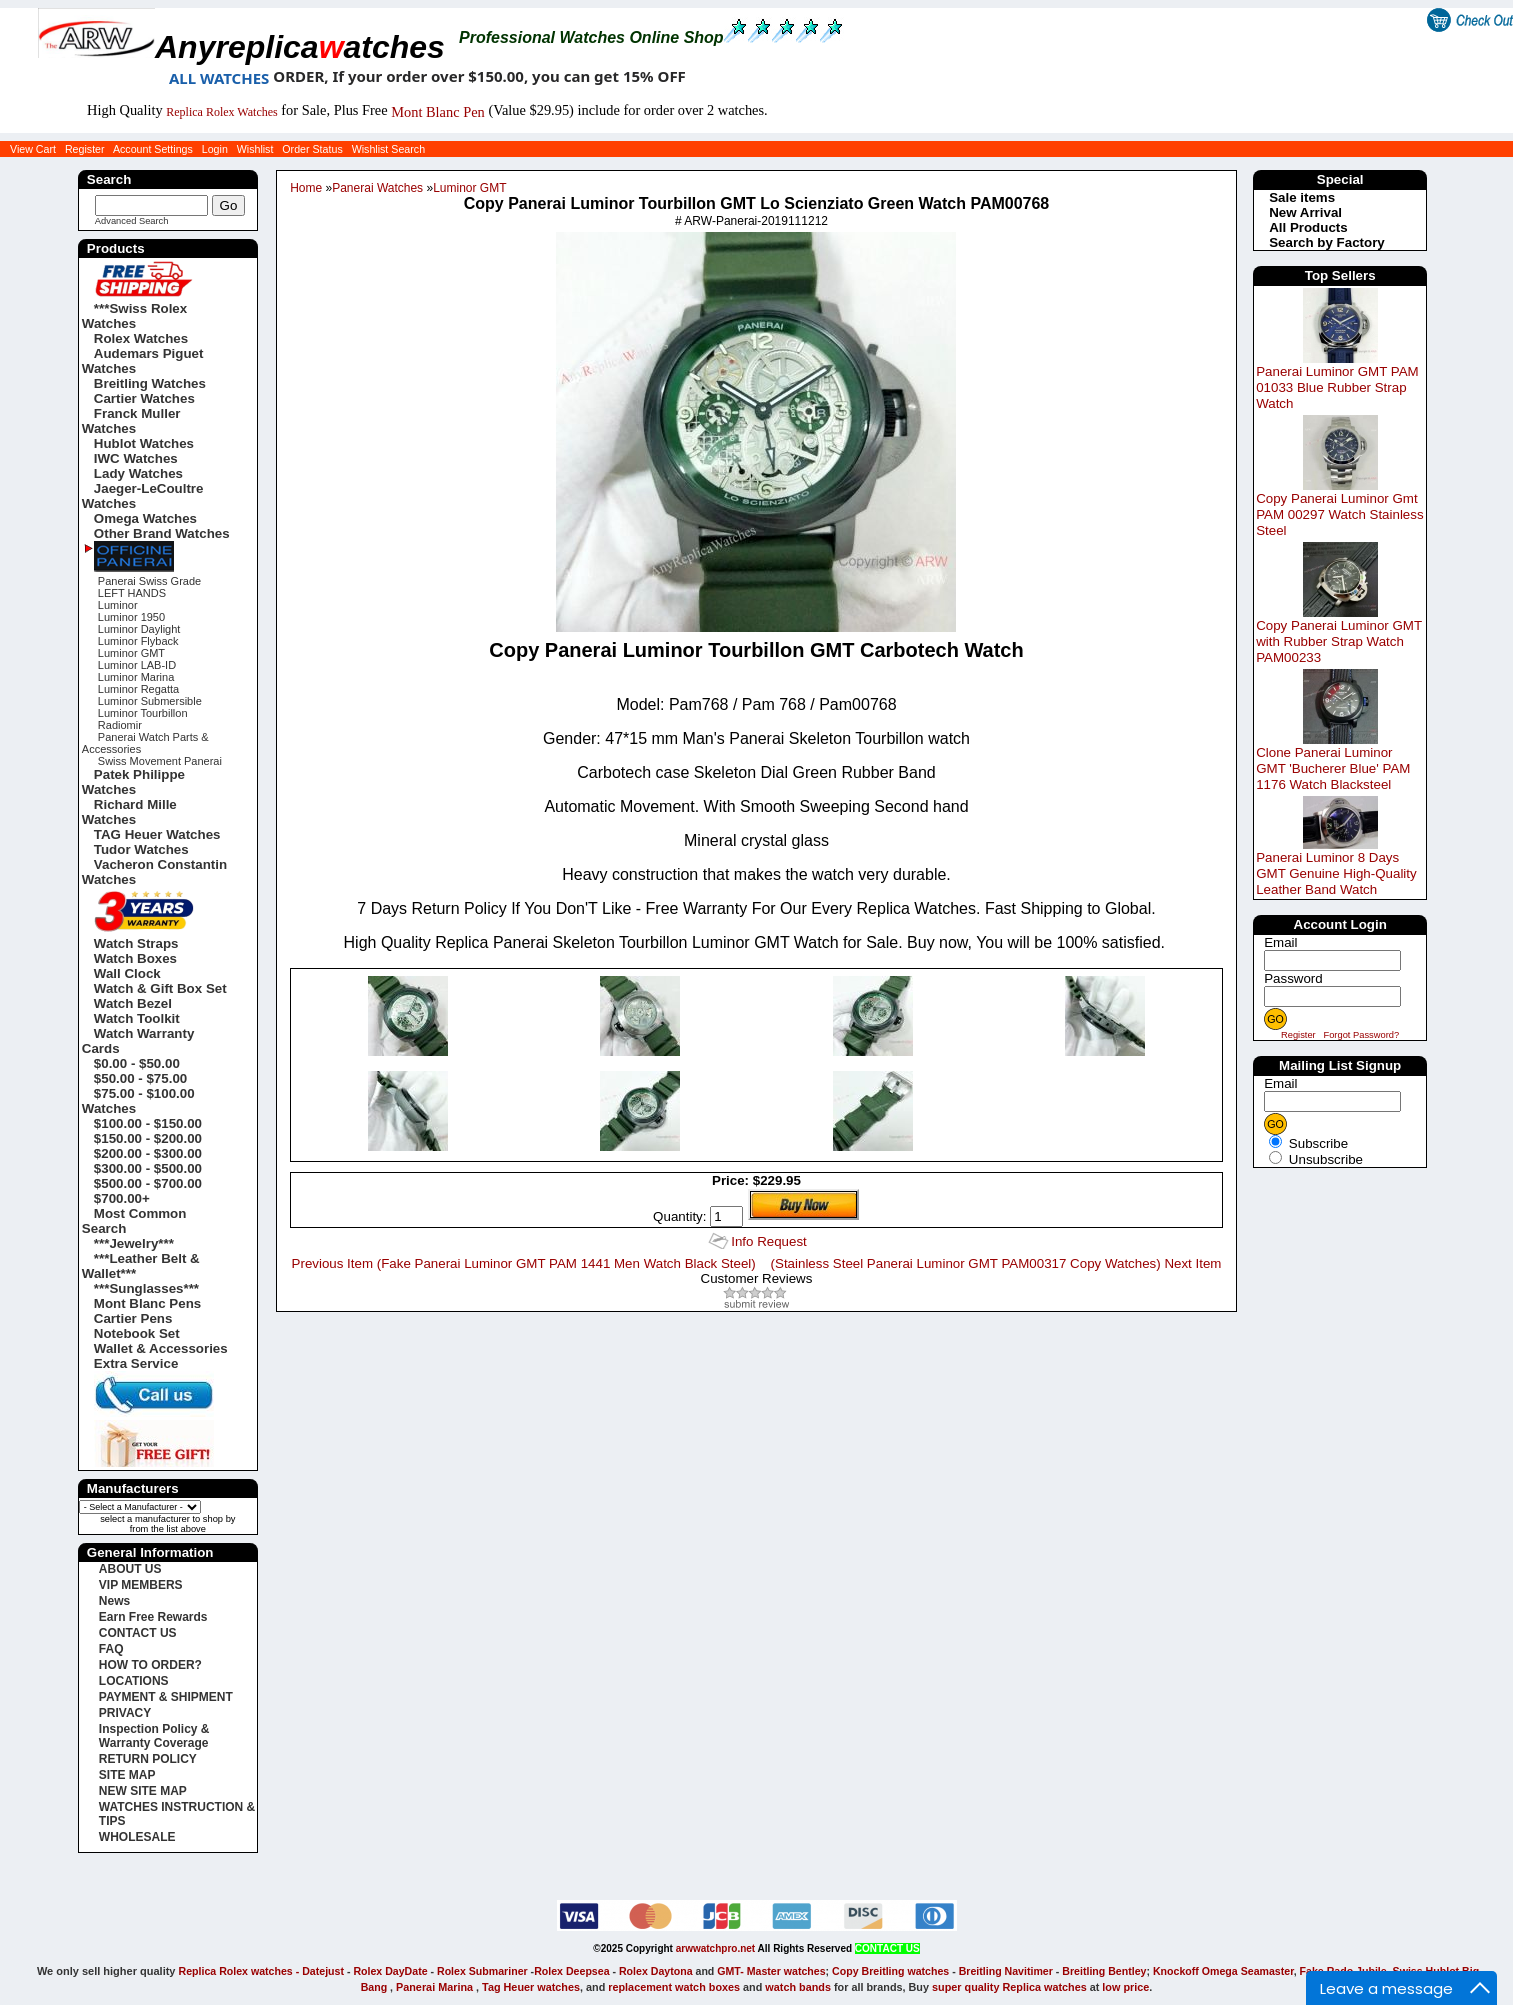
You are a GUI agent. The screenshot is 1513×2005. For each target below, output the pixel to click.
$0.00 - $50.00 (137, 1063)
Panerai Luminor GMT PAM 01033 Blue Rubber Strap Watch (1337, 387)
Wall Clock (127, 973)
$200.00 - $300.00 (148, 1153)
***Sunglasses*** (146, 1288)
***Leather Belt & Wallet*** (141, 1266)
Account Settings (153, 149)
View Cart (33, 149)
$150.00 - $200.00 (148, 1138)
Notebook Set (137, 1333)
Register (85, 149)
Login (215, 149)
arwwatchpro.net (715, 1948)
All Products (1308, 227)
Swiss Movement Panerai (160, 761)
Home (306, 188)
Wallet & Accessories (161, 1348)
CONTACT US (138, 1633)
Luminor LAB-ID (137, 665)
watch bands (798, 1987)
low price (1125, 1987)
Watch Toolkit (137, 1018)
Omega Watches (145, 518)
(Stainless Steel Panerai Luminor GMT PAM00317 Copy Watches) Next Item (996, 1263)
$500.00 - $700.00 (148, 1183)
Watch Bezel (133, 1003)
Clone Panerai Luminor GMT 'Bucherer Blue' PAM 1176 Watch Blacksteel (1333, 768)
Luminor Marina (136, 677)
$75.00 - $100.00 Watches (138, 1101)
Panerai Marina (434, 1987)
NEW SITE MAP (143, 1791)
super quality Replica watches (1009, 1987)
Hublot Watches (144, 443)
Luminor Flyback (138, 641)
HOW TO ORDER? (150, 1665)
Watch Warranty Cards (138, 1041)
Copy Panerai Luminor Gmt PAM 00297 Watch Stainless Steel (1339, 514)
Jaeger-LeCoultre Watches (143, 496)
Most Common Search (134, 1221)
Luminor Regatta (138, 689)
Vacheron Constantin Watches (154, 872)
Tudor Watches (141, 849)
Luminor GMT (469, 188)
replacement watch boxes (674, 1987)
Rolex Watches (141, 338)
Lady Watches (138, 473)
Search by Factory (1327, 242)
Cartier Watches (144, 398)
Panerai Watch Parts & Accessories (145, 743)
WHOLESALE (137, 1837)
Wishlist (255, 149)
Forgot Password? (1361, 1035)
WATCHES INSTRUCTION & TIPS (177, 1814)
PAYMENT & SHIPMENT (166, 1697)
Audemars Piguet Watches (143, 361)
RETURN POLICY (148, 1759)
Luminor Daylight (139, 629)
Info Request (769, 1241)
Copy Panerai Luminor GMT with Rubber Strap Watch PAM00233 (1339, 641)
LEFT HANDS (132, 593)
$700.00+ (122, 1198)
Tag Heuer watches (531, 1987)
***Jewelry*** (134, 1243)
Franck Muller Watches (131, 421)
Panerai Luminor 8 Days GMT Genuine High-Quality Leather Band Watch (1336, 873)
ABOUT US (130, 1569)
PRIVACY (125, 1713)
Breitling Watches (150, 383)
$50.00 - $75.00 (140, 1078)
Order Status (312, 149)
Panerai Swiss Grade (149, 581)
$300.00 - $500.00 (148, 1168)
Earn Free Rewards (153, 1617)
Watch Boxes (135, 958)
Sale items (1302, 197)
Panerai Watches (377, 188)
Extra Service (136, 1363)
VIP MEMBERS (141, 1585)
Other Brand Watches (162, 533)
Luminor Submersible (150, 701)
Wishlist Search (388, 149)
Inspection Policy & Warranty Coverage (154, 1736)
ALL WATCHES (219, 78)
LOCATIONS (134, 1681)
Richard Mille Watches (129, 812)
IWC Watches (136, 458)
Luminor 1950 (131, 617)
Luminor (118, 605)
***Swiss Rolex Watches (134, 316)
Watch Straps (136, 943)
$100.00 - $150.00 (148, 1123)
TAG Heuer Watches (157, 834)
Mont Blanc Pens (147, 1303)
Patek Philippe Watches (133, 782)
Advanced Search (132, 221)
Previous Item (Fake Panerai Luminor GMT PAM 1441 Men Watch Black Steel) (524, 1263)
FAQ (111, 1649)
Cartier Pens (133, 1318)
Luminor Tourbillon (143, 713)
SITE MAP (127, 1775)
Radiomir (120, 725)
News (114, 1601)
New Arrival (1305, 212)
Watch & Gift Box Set (160, 988)
